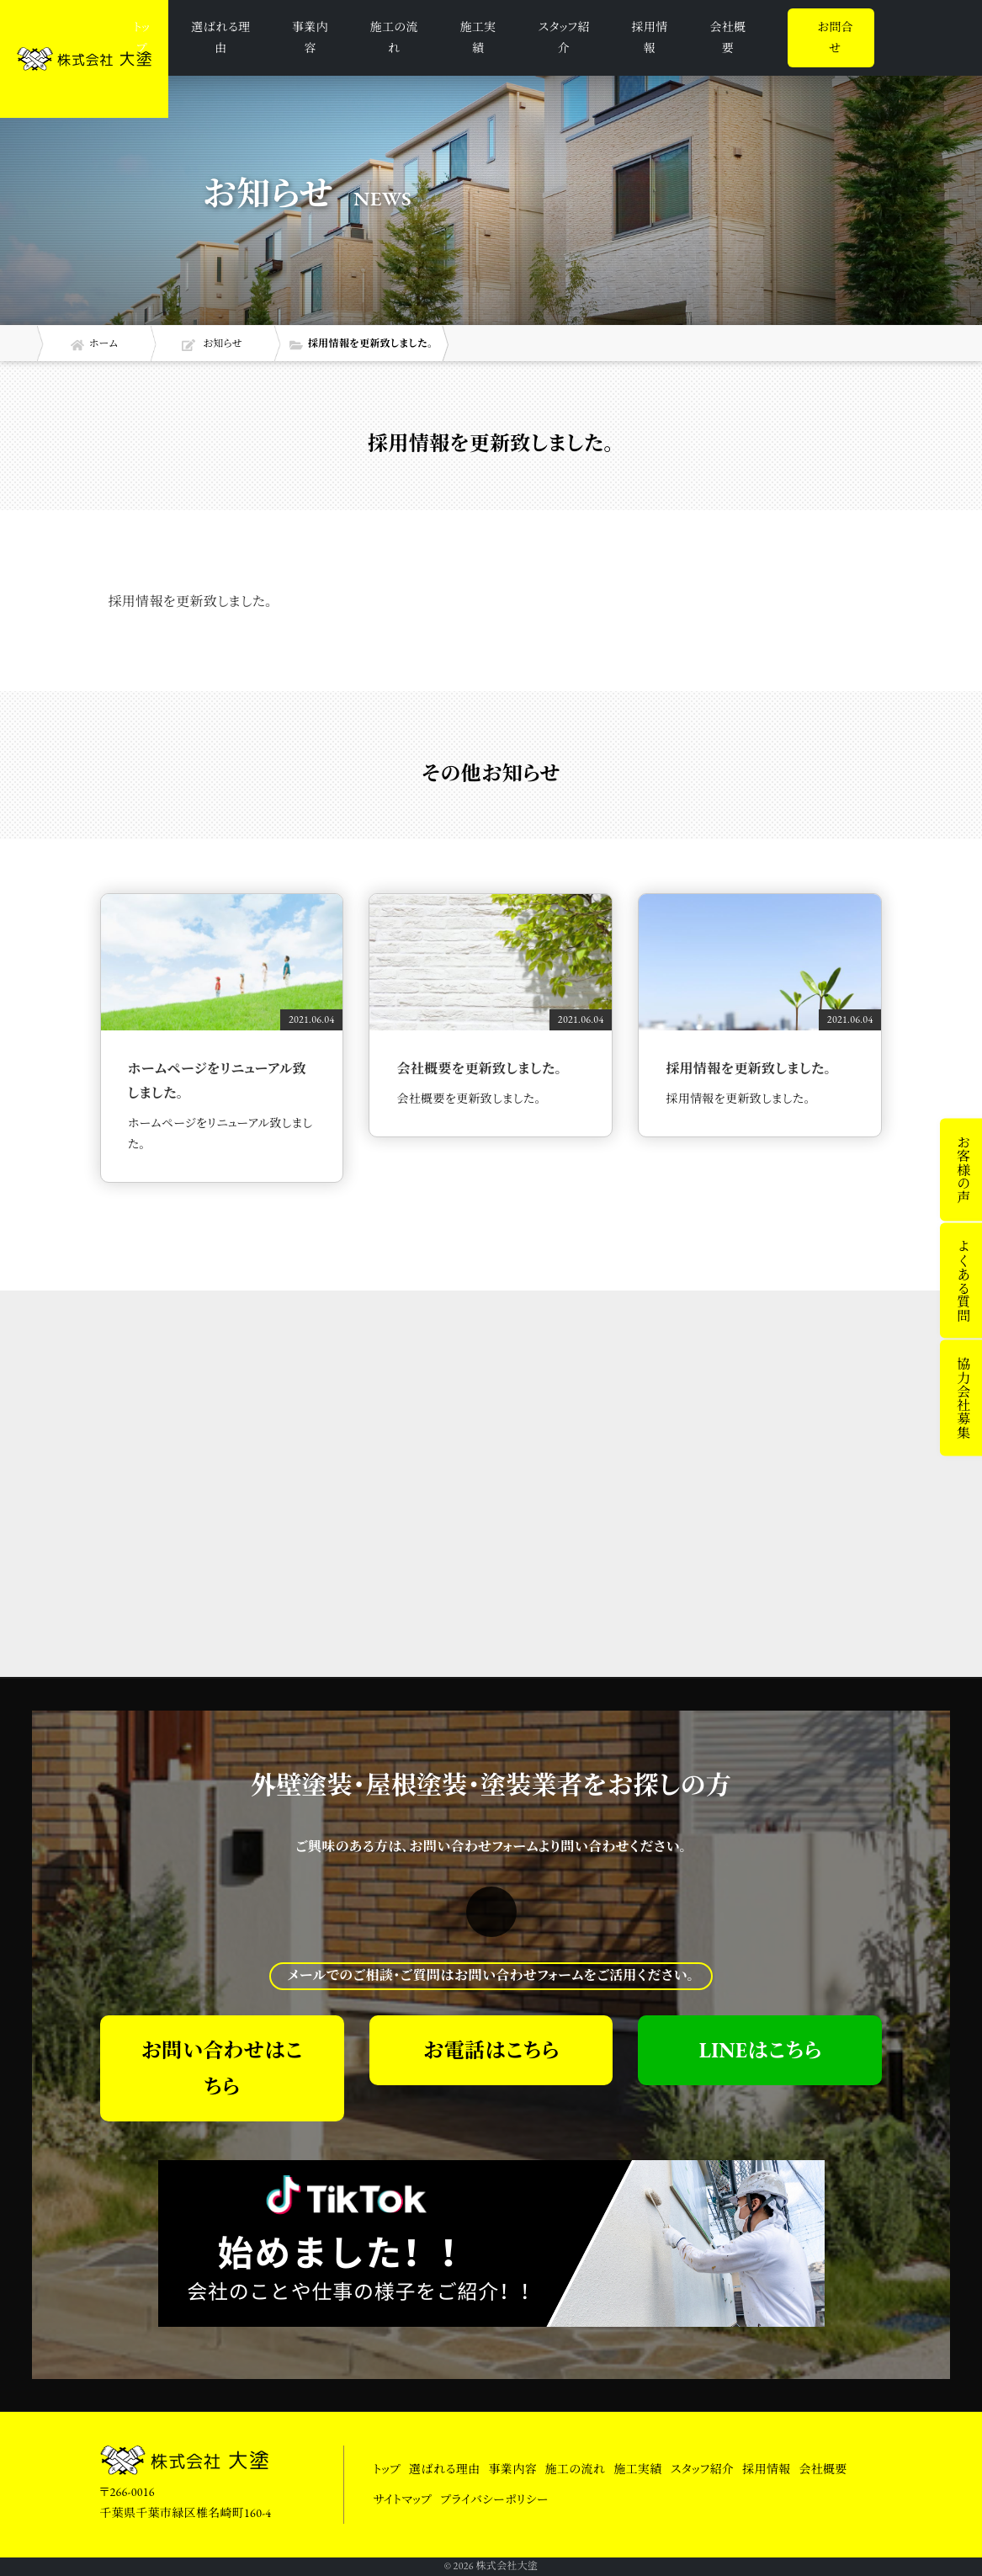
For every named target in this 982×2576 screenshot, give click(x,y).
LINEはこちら (760, 2050)
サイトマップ (403, 2499)
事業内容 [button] (310, 37)
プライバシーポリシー (494, 2499)
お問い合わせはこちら (221, 2068)
